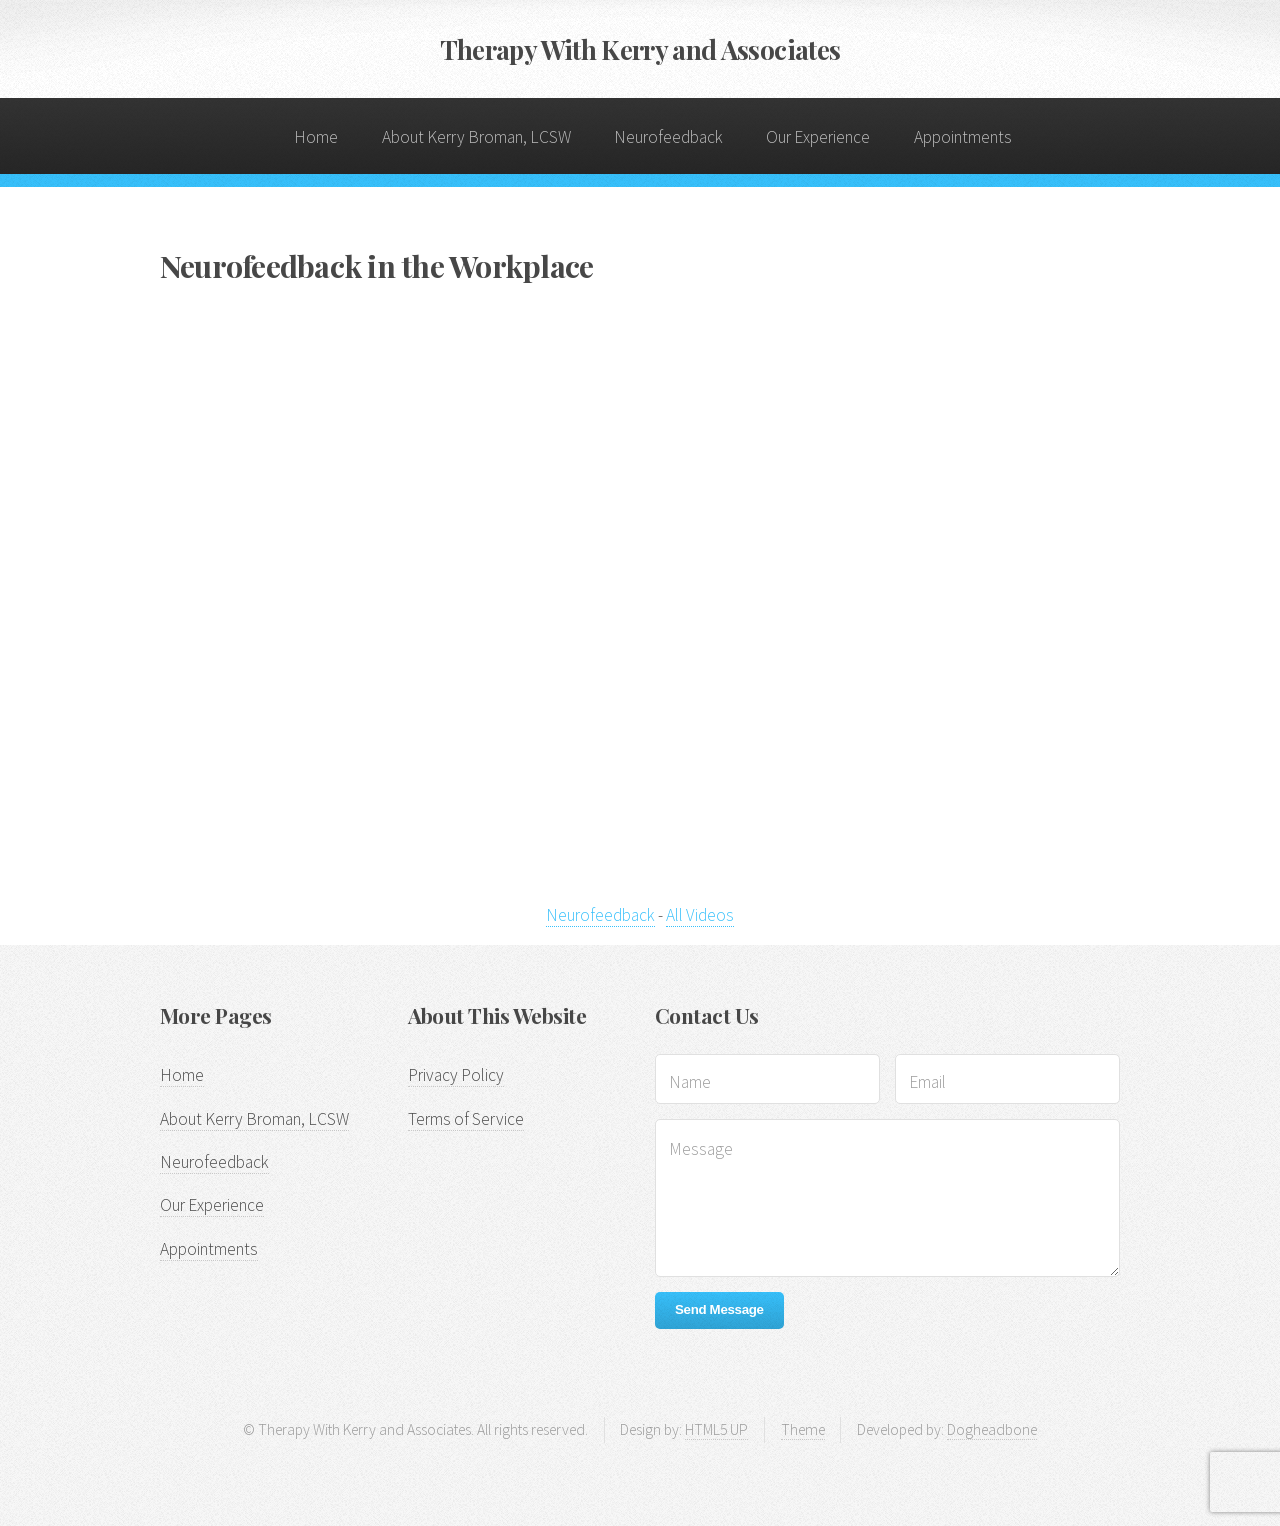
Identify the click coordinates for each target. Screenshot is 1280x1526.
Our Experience (818, 137)
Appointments (963, 137)
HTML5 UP (716, 1429)
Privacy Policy (456, 1075)
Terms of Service (466, 1119)
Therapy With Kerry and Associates (640, 49)
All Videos (700, 915)
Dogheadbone (992, 1429)
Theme (803, 1429)
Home (316, 137)
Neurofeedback (668, 137)
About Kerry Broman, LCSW (476, 137)
